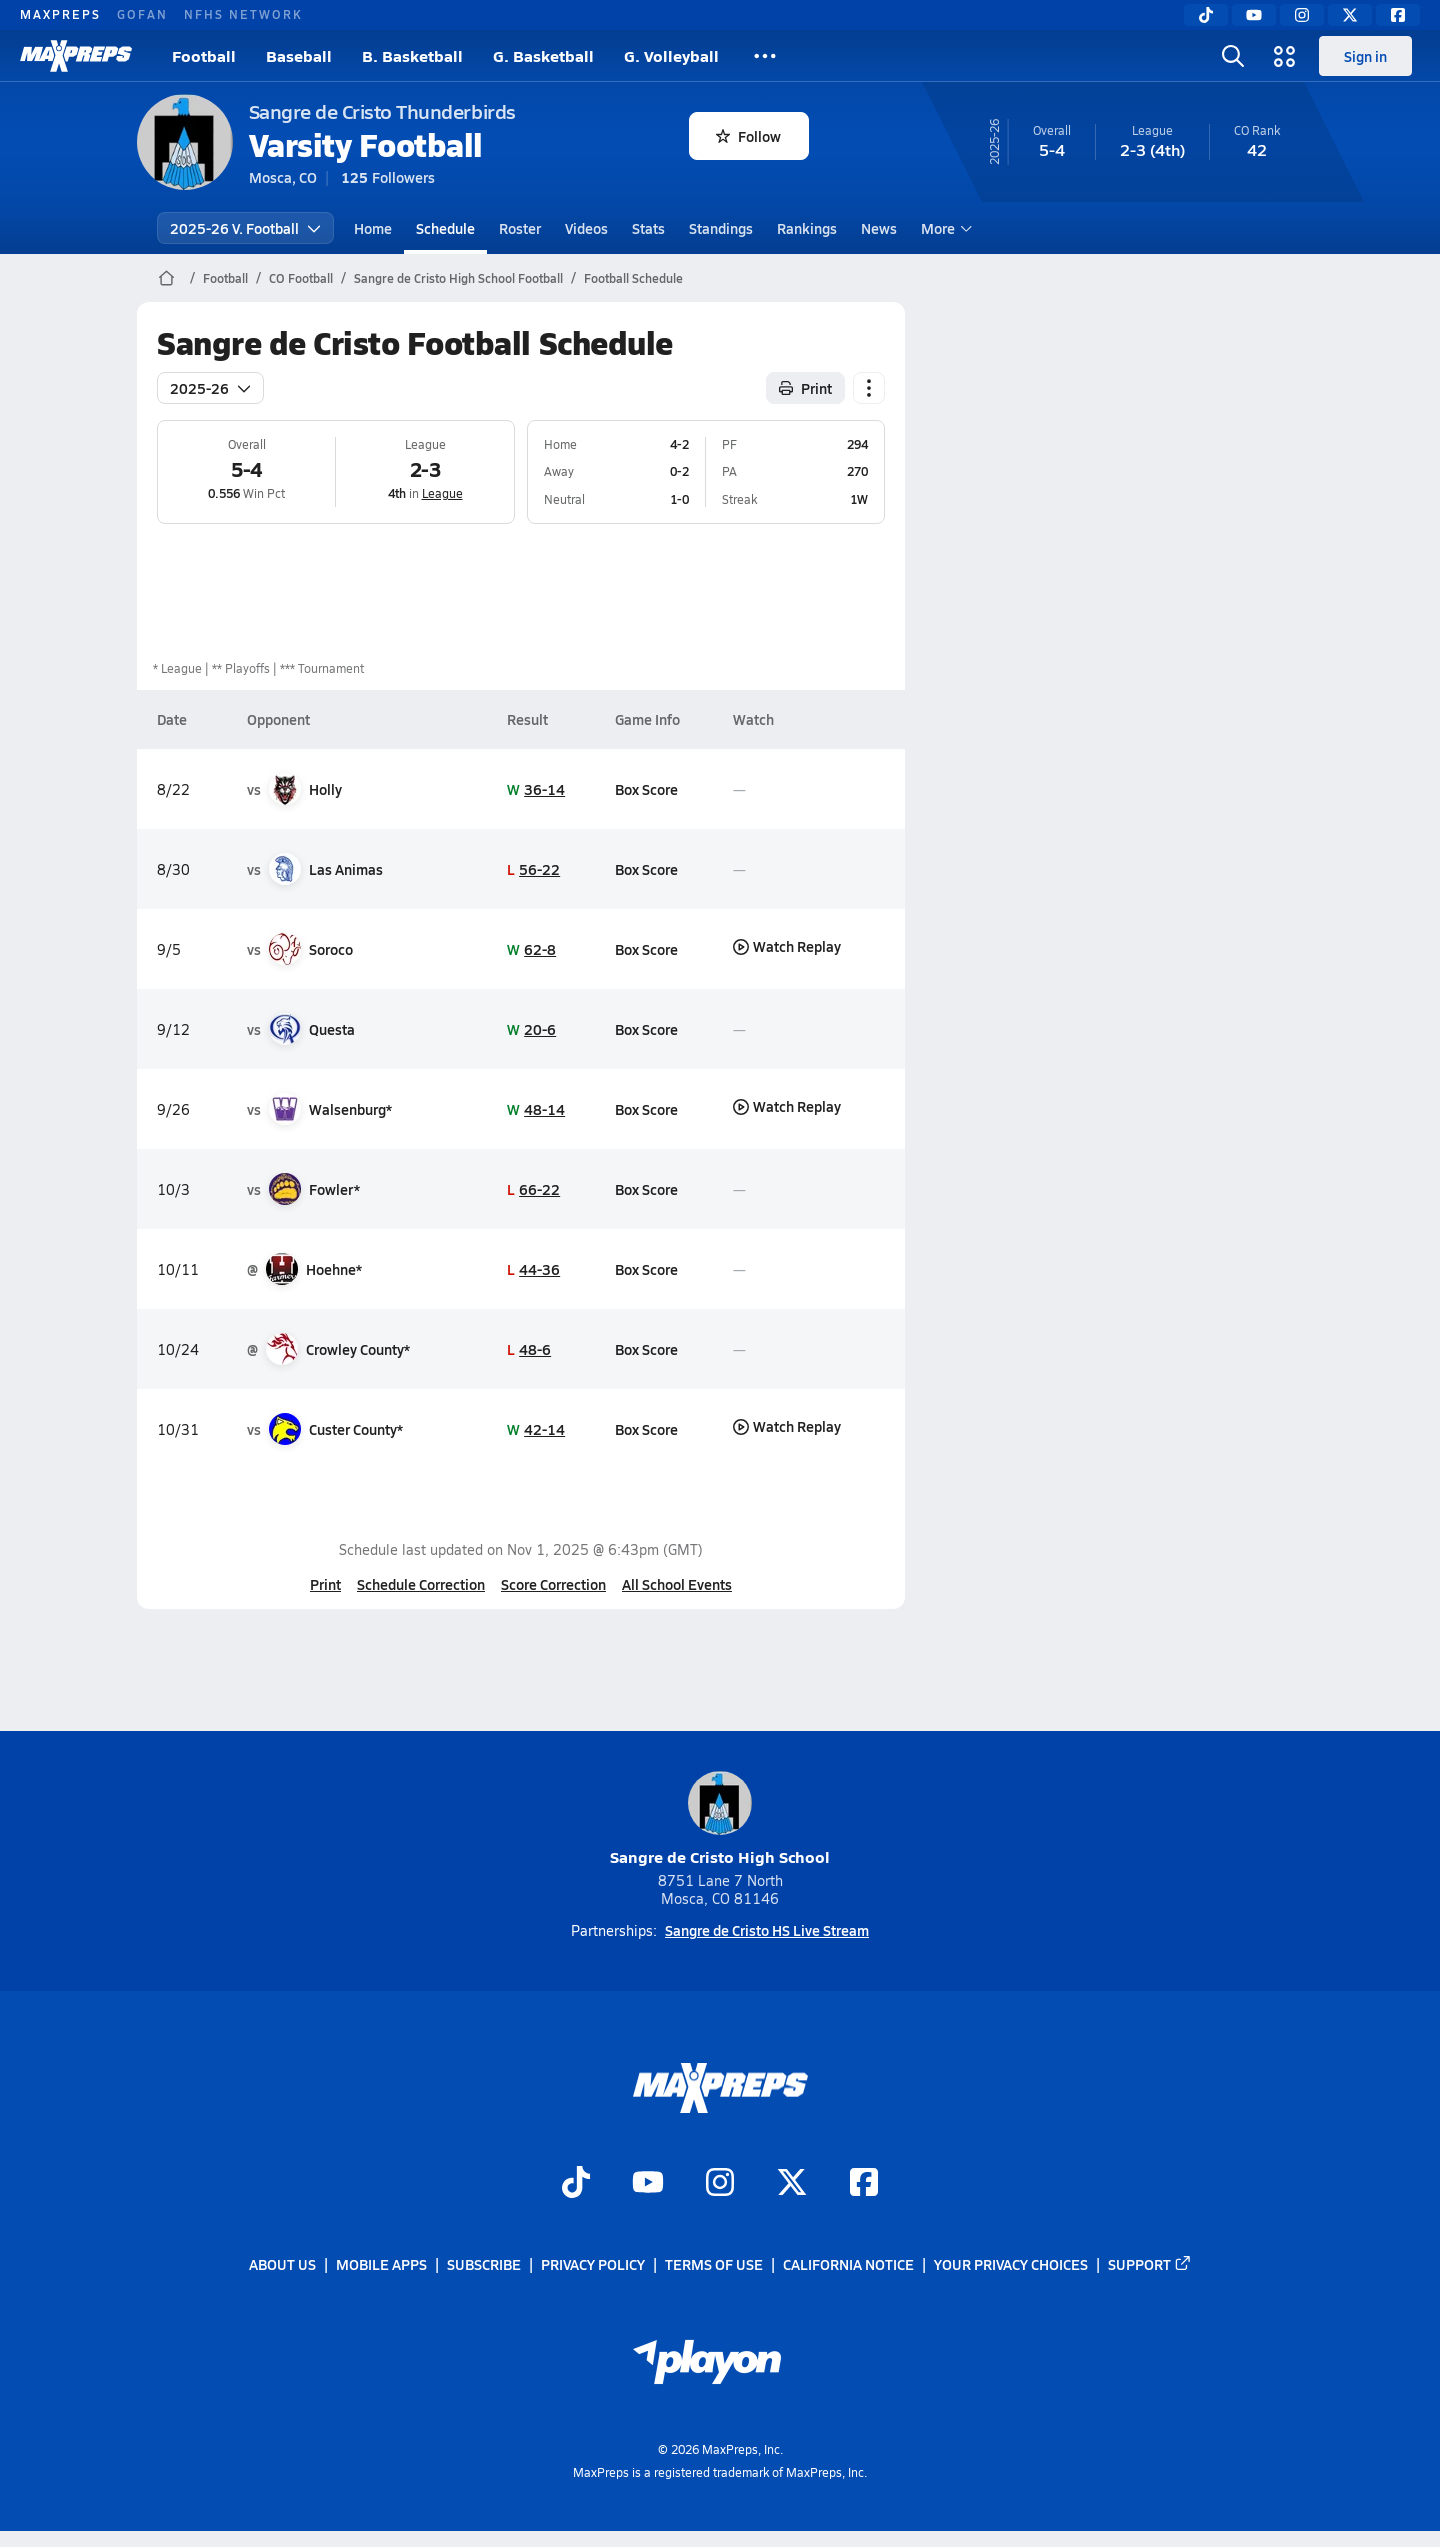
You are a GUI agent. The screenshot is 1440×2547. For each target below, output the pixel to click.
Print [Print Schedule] (805, 388)
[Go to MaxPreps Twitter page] (792, 2184)
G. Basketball (543, 55)
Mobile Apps (381, 2264)
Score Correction (553, 1584)
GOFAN (142, 14)
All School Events (677, 1584)
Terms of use (714, 2264)
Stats (648, 228)
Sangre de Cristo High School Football (458, 278)
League (441, 493)
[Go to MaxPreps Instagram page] (720, 2184)
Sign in (1365, 56)
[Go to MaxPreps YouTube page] (648, 2184)
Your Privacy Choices (1011, 2264)
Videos (586, 228)
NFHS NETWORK (243, 14)
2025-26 (210, 388)
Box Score (645, 789)
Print (325, 1584)
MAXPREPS (60, 14)
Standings (721, 228)
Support (1150, 2264)
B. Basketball (412, 55)
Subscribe (484, 2264)
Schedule (445, 228)
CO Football (301, 278)
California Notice (848, 2264)
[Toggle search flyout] (1233, 56)
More (944, 228)
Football (204, 55)
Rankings (807, 228)
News (879, 228)
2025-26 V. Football (245, 228)
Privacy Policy (593, 2264)
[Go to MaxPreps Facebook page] (864, 2184)
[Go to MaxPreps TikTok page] (576, 2184)
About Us (282, 2264)
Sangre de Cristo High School (720, 1819)
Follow (748, 136)
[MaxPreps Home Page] (166, 278)
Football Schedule (633, 278)
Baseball (299, 55)
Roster (520, 228)
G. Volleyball (671, 55)
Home (373, 228)
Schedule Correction (421, 1584)
